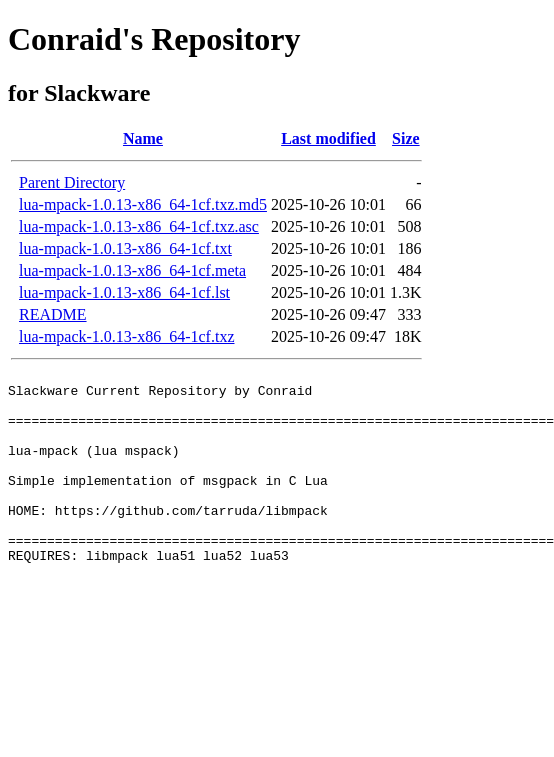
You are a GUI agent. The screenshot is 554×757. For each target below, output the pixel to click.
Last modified (328, 138)
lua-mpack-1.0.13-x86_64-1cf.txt (125, 248)
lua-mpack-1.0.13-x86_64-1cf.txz (126, 336)
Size (406, 138)
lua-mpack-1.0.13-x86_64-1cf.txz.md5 (143, 204)
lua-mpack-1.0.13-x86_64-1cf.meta (132, 270)
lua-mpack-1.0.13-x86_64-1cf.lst (124, 292)
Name (143, 138)
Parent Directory (72, 182)
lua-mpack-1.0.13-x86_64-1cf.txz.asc (139, 226)
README (53, 314)
